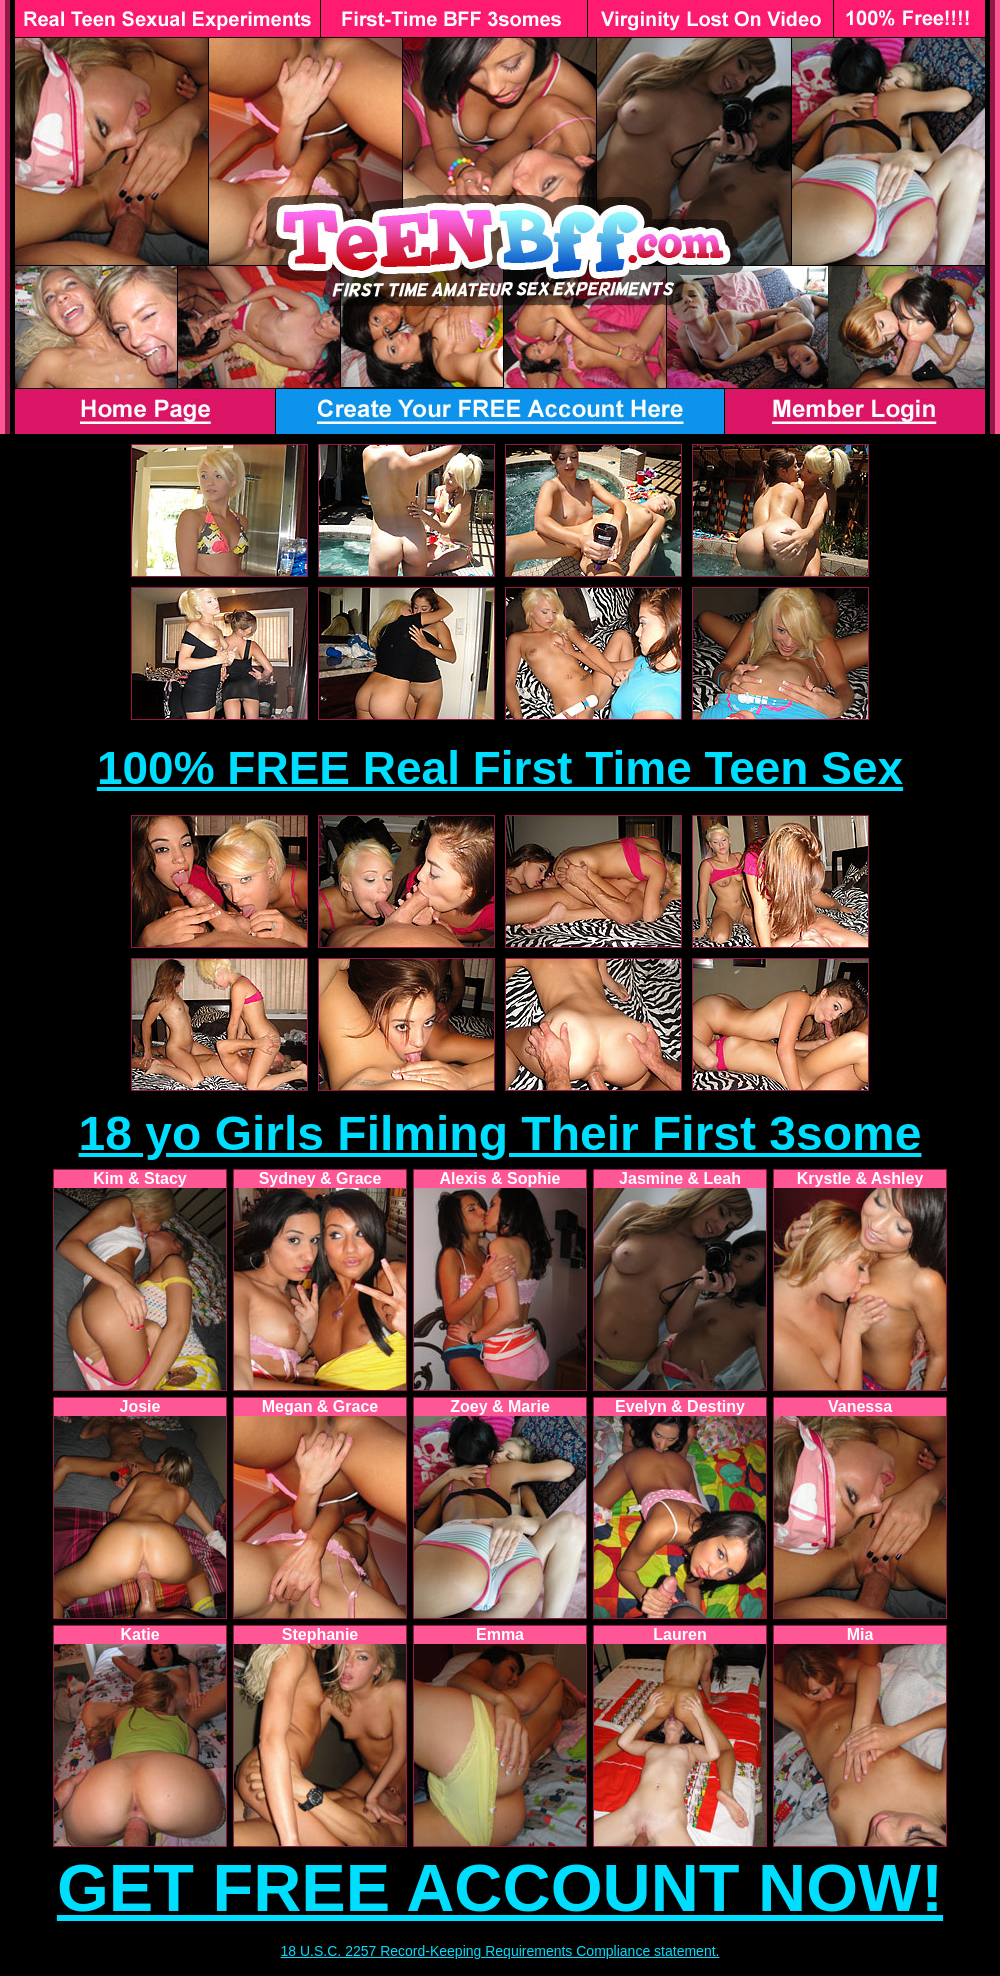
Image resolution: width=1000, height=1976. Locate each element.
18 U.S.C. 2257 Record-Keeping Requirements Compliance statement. (500, 1951)
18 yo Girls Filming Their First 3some (500, 1133)
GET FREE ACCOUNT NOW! (500, 1888)
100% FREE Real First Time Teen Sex (500, 768)
